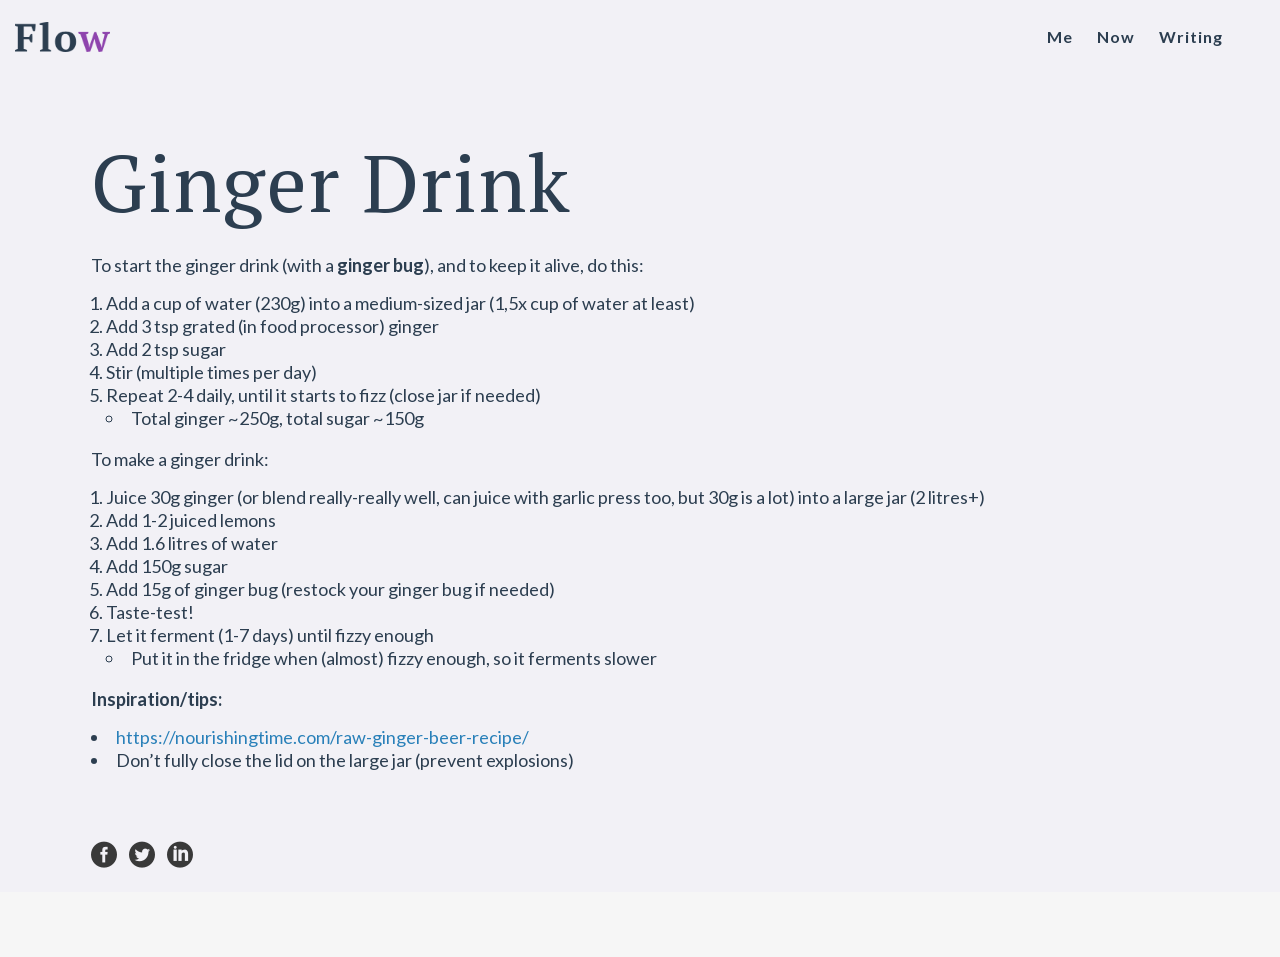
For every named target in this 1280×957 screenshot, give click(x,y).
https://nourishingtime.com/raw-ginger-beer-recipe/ (322, 737)
